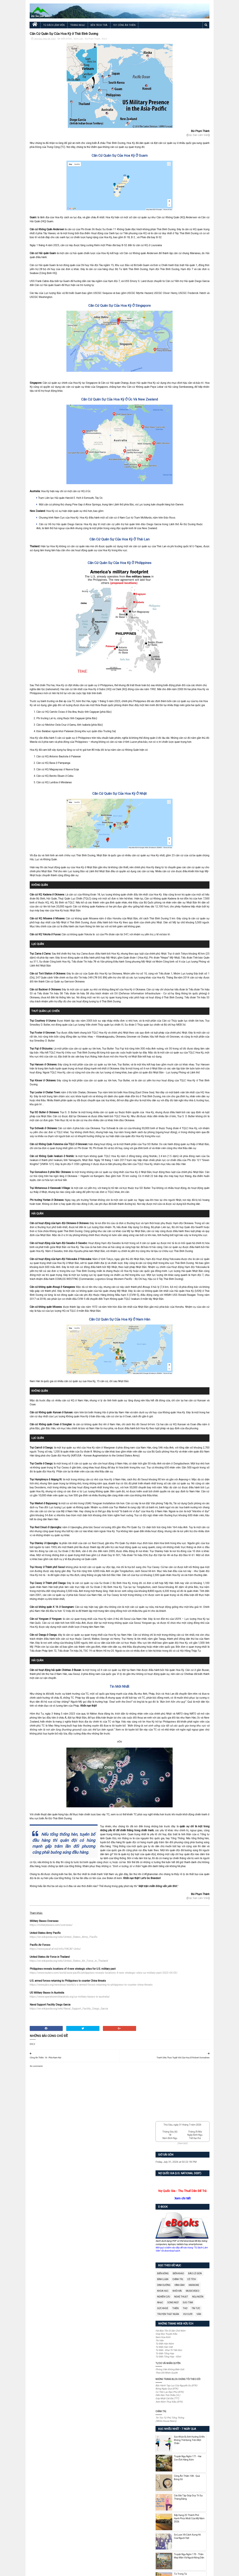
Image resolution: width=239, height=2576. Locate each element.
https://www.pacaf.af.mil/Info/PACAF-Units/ (55, 2287)
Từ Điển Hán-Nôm (165, 253)
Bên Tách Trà (99, 25)
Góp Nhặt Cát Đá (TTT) (167, 308)
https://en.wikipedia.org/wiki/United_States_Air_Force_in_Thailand (69, 2299)
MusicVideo (192, 200)
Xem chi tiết (182, 108)
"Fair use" (117, 2524)
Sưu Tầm (188, 212)
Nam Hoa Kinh (163, 246)
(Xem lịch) (182, 53)
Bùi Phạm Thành (93, 39)
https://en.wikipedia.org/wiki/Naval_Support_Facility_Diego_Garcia (69, 2355)
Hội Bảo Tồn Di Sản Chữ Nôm (170, 240)
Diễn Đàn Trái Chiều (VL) (168, 304)
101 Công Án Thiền (124, 25)
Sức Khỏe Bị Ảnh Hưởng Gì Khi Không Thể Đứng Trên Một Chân (189, 349)
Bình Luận (79, 39)
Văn (199, 223)
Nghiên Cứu (163, 206)
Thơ (185, 217)
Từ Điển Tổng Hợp (165, 263)
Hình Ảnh (180, 194)
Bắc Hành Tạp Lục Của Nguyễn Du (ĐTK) (176, 295)
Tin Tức (196, 217)
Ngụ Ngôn (197, 206)
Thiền (175, 217)
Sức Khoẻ (162, 217)
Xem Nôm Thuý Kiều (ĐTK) (169, 311)
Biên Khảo (178, 183)
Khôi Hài (177, 200)
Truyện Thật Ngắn (168, 223)
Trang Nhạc (77, 25)
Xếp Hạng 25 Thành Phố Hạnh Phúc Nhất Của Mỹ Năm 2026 (189, 428)
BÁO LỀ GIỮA (195, 183)
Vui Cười (187, 223)
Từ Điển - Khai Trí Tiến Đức (169, 259)
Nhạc (160, 212)
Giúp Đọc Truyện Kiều (166, 243)
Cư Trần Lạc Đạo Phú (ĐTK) (170, 301)
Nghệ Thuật (181, 206)
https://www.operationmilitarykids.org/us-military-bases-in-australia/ (70, 2343)
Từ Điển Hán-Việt (164, 256)
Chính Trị (177, 188)
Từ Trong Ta (180, 483)
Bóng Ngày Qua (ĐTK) (167, 298)
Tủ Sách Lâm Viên (54, 25)
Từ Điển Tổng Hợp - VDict (168, 266)
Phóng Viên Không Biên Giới (170, 279)
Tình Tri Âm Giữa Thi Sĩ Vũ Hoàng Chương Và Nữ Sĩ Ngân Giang (187, 506)
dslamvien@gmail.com (165, 2483)
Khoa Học (162, 200)
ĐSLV (104, 39)
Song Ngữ (173, 212)
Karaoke (194, 194)
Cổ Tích (191, 188)
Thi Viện (160, 250)
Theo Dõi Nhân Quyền (167, 282)
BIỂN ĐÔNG (67, 39)
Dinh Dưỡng (163, 194)
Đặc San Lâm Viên (138, 135)
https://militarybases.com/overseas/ (51, 2263)
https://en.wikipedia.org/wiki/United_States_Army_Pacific (63, 2275)
